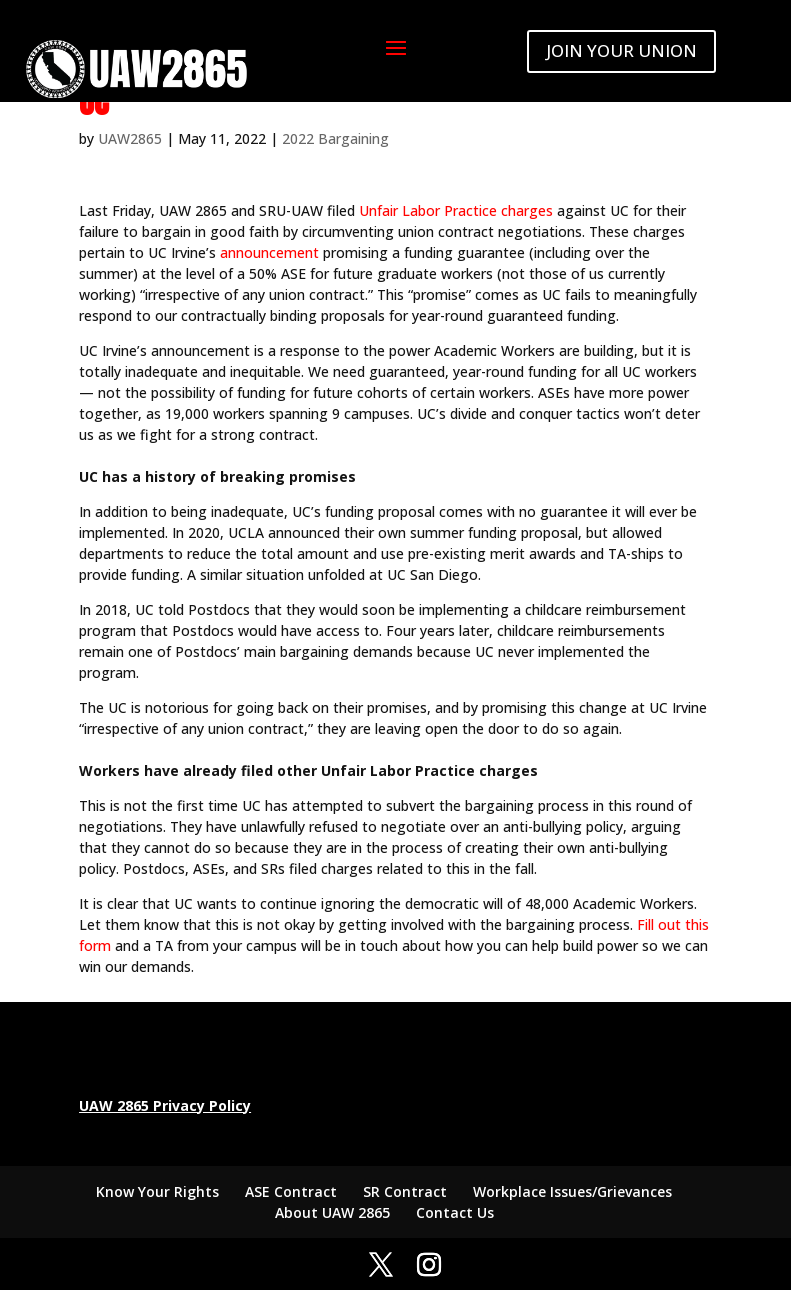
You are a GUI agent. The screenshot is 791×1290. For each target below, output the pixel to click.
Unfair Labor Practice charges (456, 210)
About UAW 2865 (332, 1212)
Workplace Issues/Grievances (572, 1191)
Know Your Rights (157, 1191)
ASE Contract (291, 1191)
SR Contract (405, 1191)
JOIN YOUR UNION (621, 50)
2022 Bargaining (335, 138)
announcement (269, 252)
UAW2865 (130, 138)
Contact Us (455, 1212)
